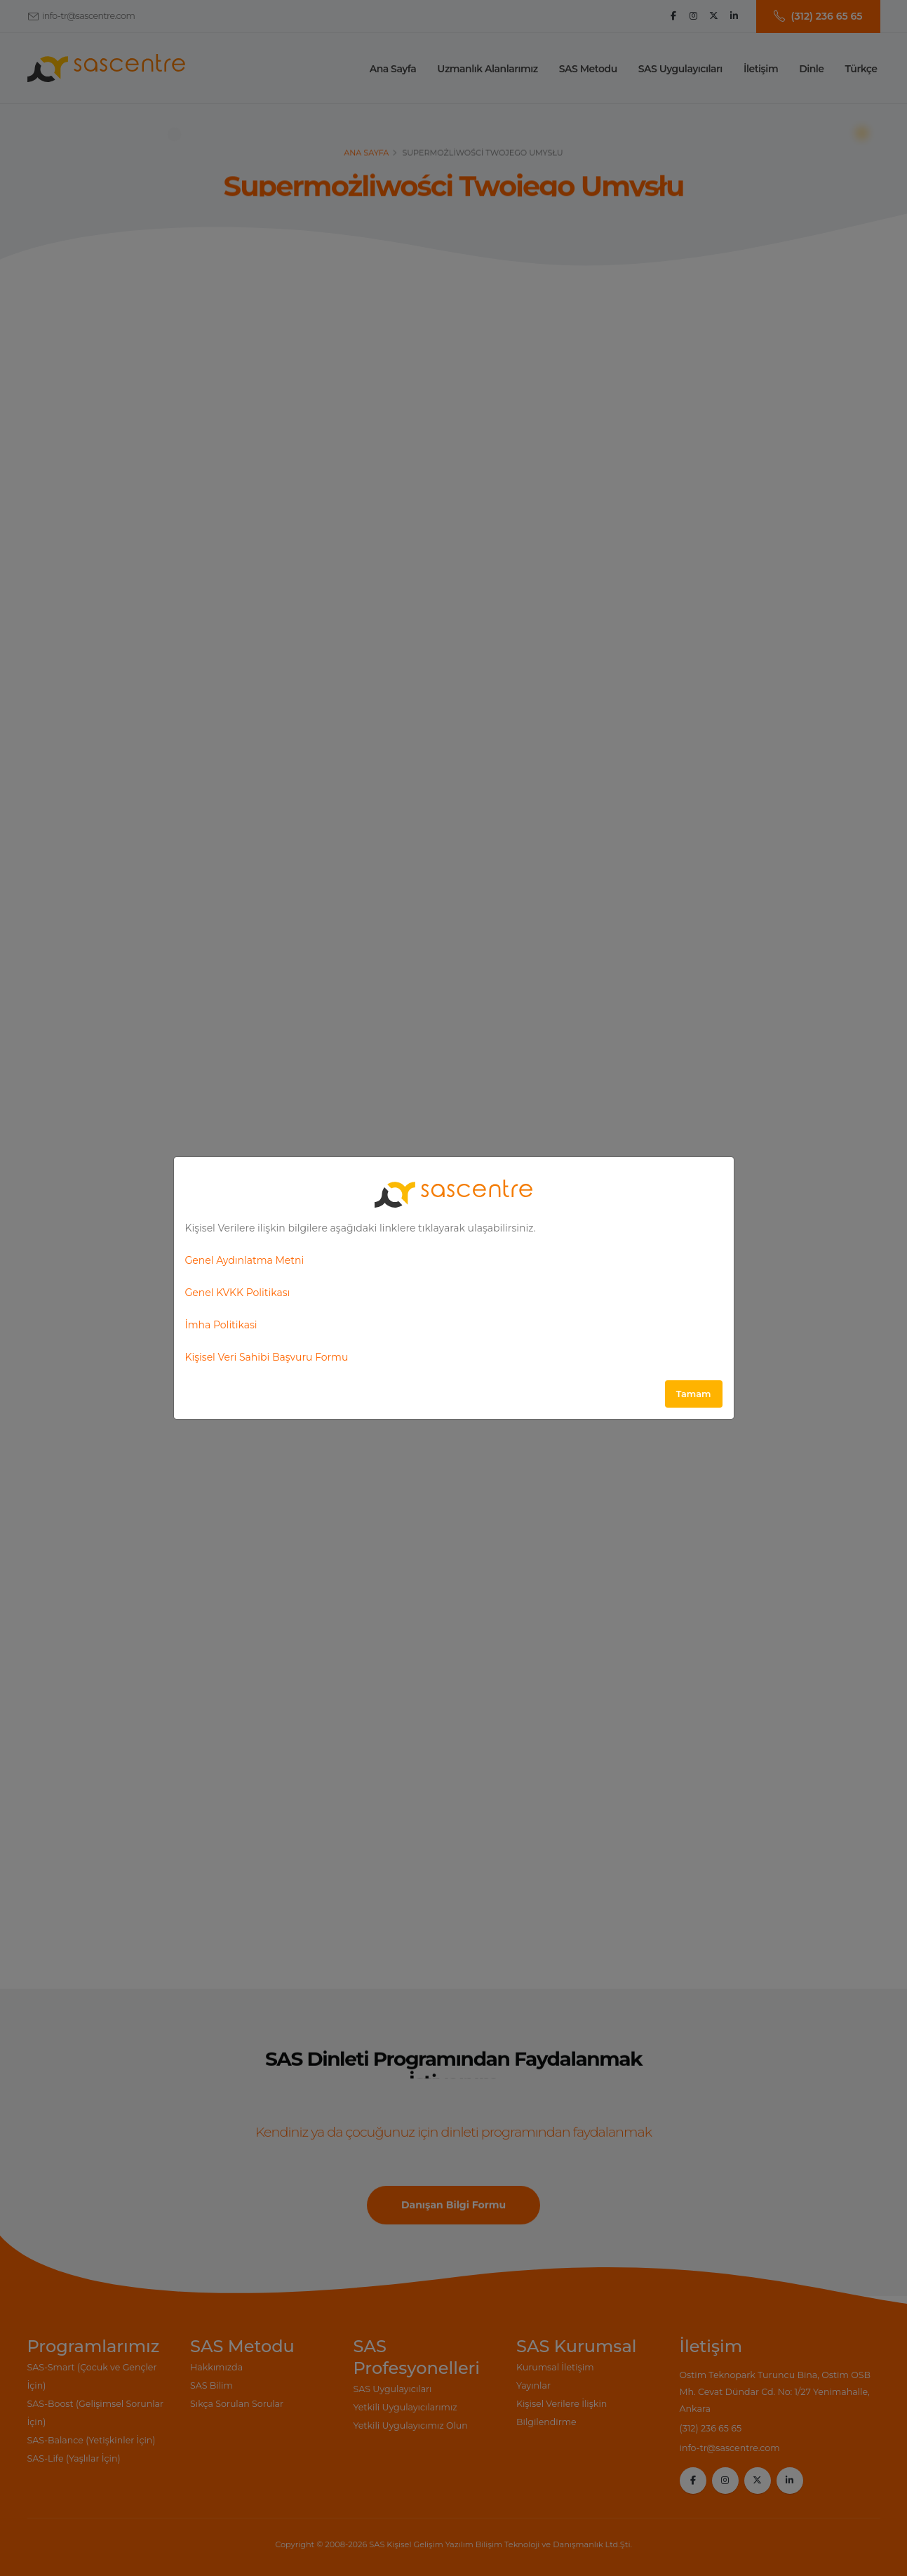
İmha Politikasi (221, 1325)
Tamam (693, 1394)
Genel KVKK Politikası (237, 1292)
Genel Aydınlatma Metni (244, 1260)
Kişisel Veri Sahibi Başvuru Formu (267, 1357)
